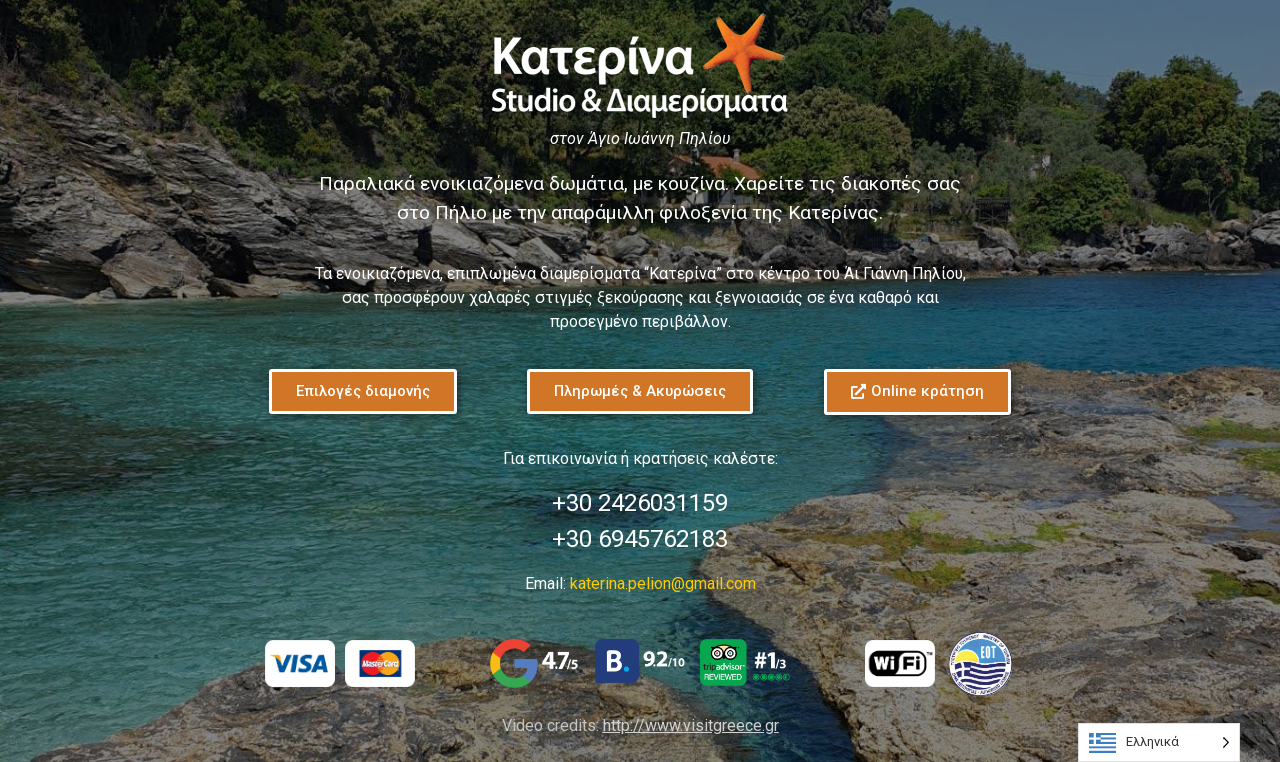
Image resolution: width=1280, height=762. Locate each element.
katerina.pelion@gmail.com (663, 583)
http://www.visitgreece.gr (691, 725)
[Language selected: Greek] (1159, 742)
